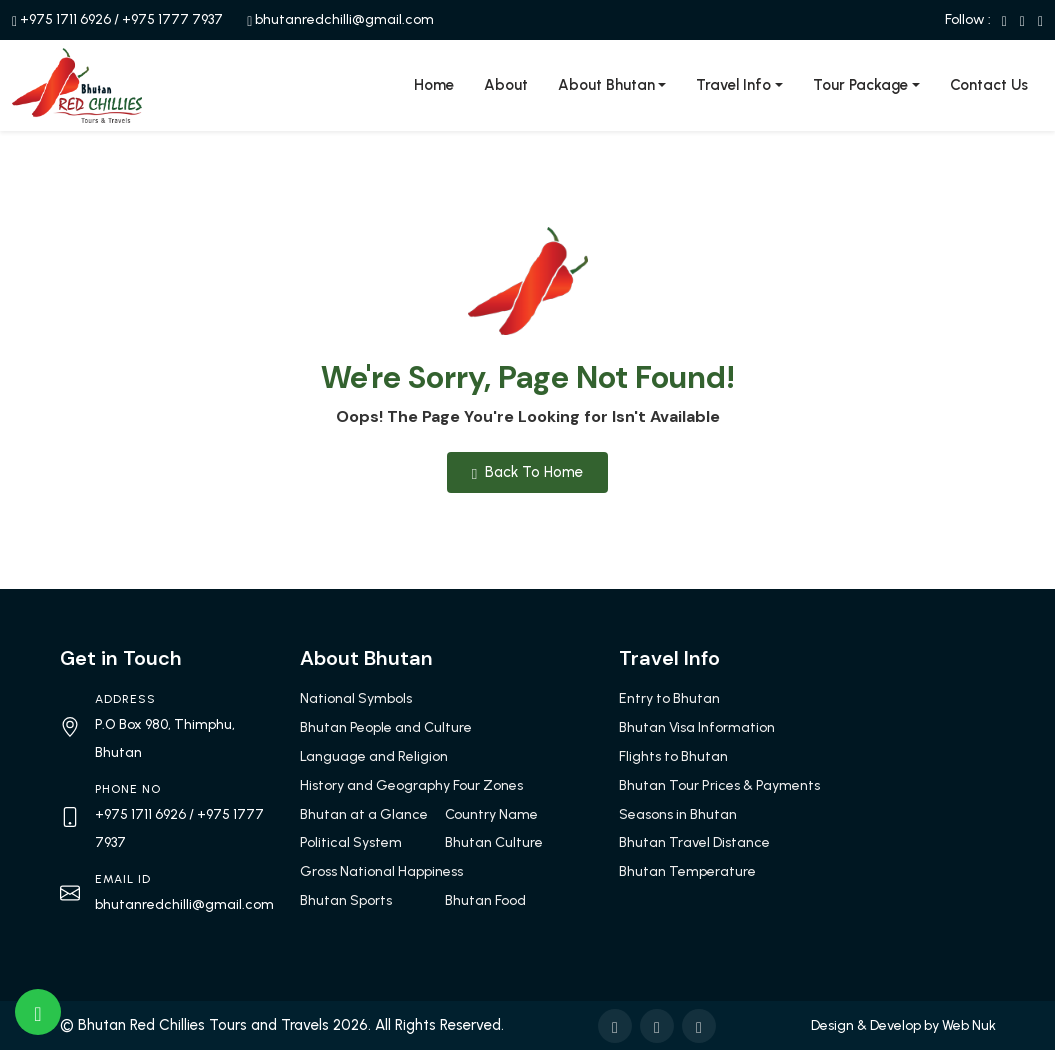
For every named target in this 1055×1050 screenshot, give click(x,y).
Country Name (491, 814)
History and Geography (375, 785)
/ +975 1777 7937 (168, 19)
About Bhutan (606, 85)
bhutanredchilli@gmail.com (344, 19)
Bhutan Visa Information (697, 727)
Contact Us (989, 85)
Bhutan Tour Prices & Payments (719, 785)
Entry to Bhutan (669, 698)
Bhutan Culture (494, 842)
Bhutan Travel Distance (694, 842)
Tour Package (860, 85)
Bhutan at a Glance (364, 814)
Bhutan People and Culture (386, 727)
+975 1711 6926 (65, 19)
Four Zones (488, 785)
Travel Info (733, 85)
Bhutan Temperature (687, 871)
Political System (351, 842)
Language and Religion (374, 756)
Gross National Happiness (381, 871)
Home (434, 85)
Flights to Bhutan (673, 756)
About (506, 85)
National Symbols (356, 698)
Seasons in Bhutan (678, 814)
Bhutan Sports (346, 900)
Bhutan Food (485, 900)
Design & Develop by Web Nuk (903, 1025)
